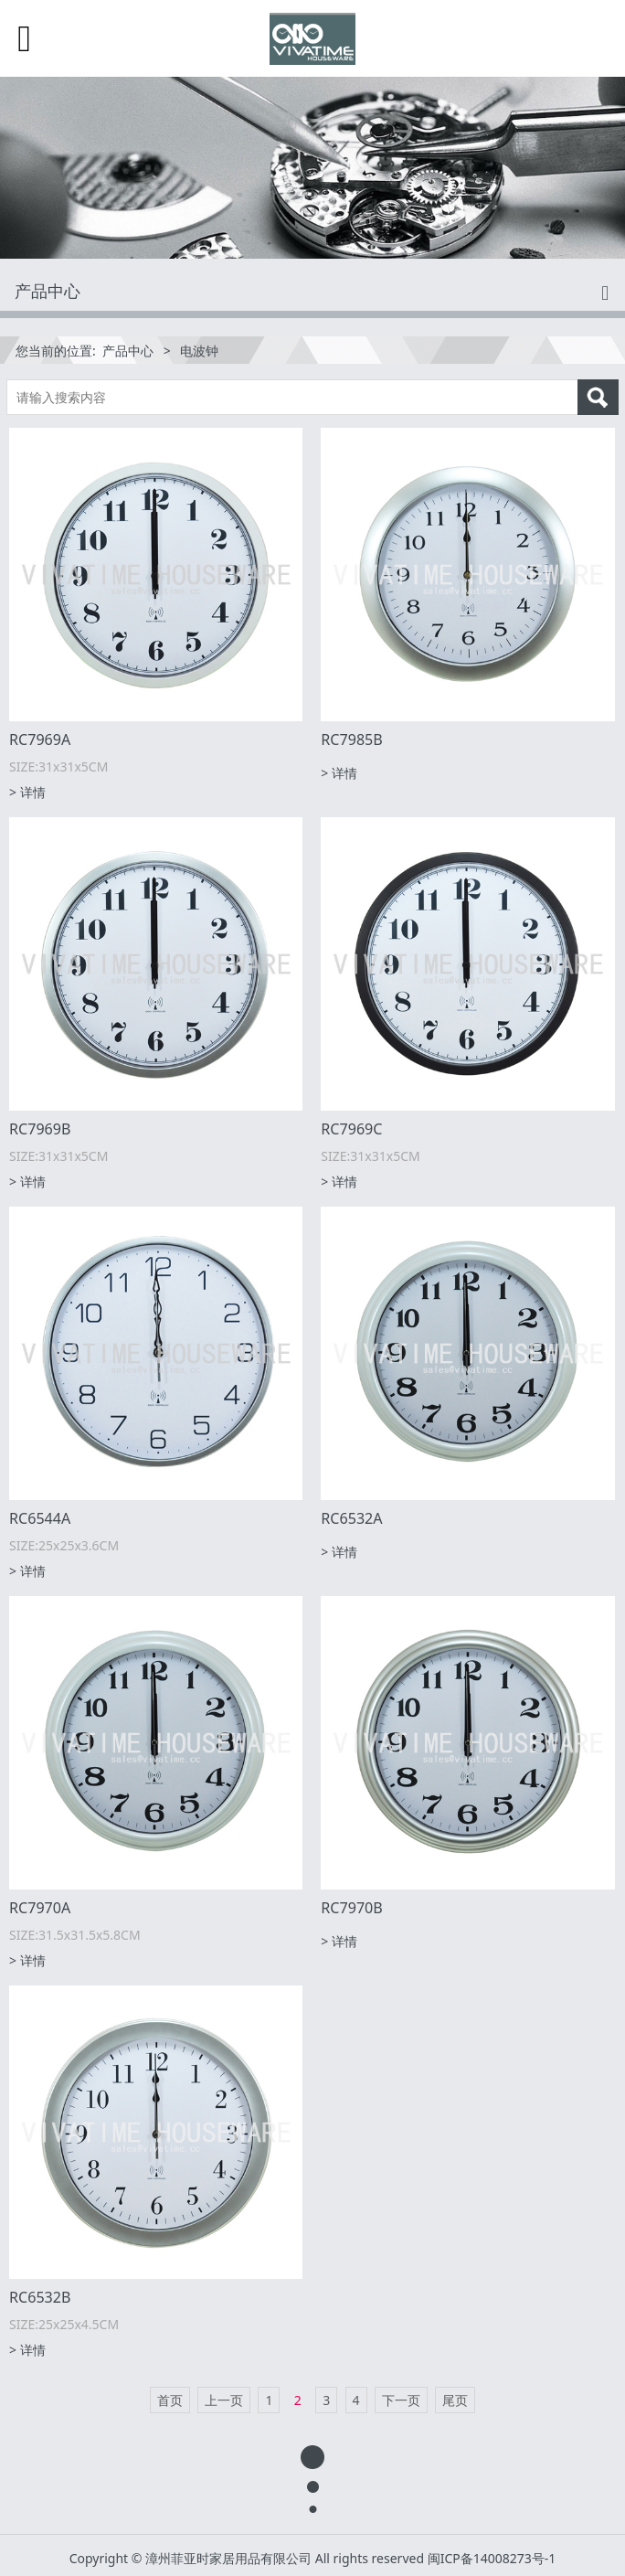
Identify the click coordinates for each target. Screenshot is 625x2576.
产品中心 (128, 350)
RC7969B (39, 1129)
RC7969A (39, 739)
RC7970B (351, 1908)
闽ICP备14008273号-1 (492, 2558)
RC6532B (39, 2297)
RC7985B (351, 739)
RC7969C (351, 1129)
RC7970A (39, 1908)
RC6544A (39, 1518)
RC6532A (351, 1518)
